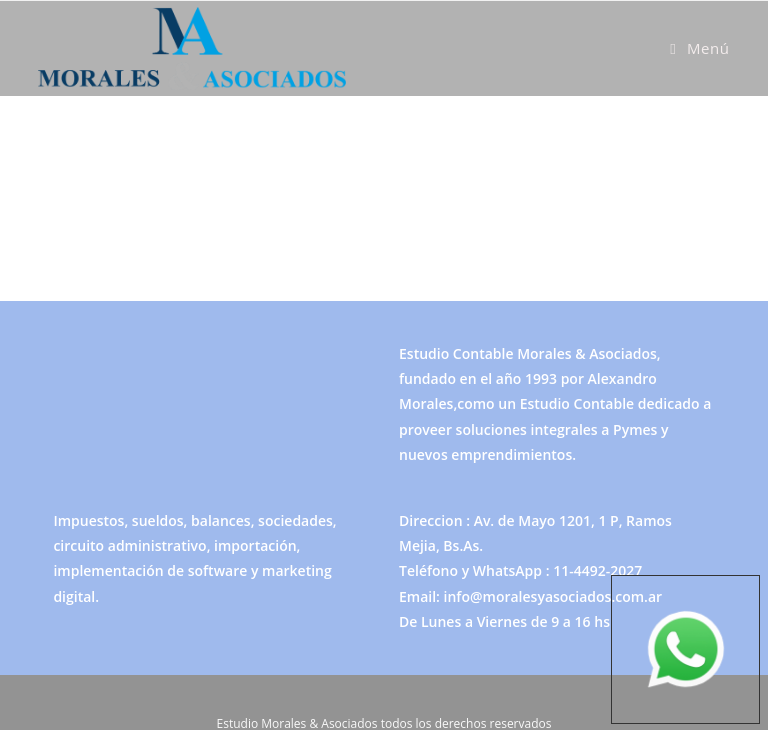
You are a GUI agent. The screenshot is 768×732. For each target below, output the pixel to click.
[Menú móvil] (699, 48)
